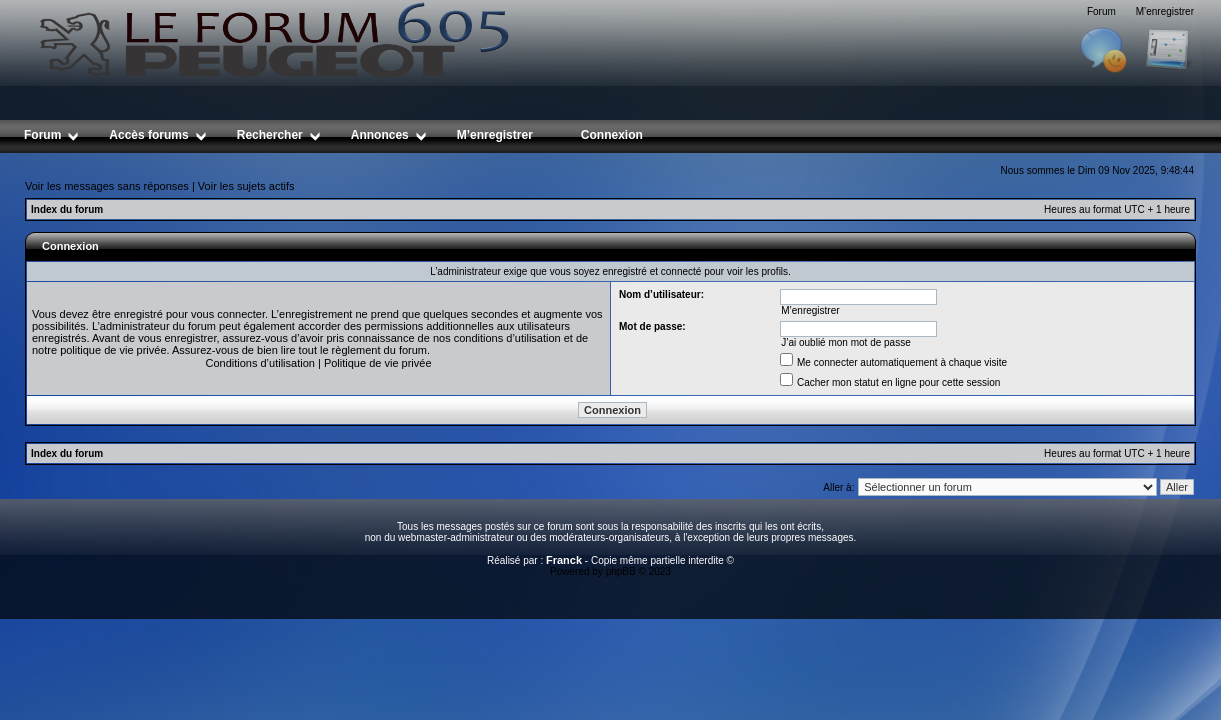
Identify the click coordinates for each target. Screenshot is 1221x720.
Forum (1101, 11)
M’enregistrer (1165, 11)
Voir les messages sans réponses (107, 186)
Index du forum (67, 209)
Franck (564, 560)
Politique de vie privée (378, 363)
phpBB (621, 571)
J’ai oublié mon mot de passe (846, 342)
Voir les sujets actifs (246, 186)
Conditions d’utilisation (259, 363)
